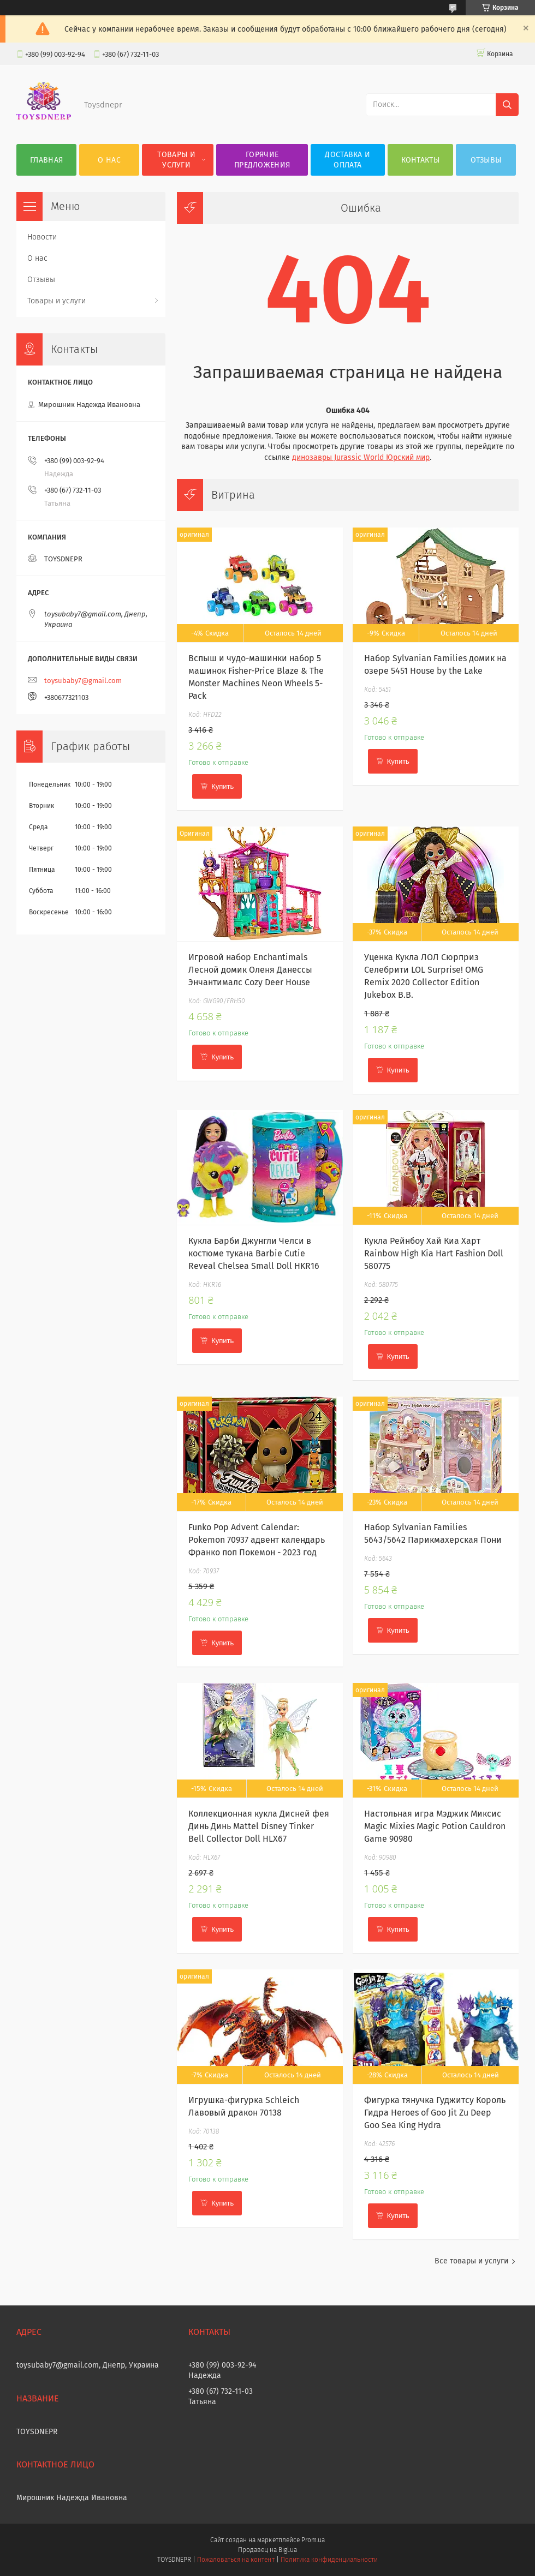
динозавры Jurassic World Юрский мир (361, 457)
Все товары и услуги (471, 2261)
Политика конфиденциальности (329, 2559)
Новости (42, 237)
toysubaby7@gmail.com (83, 680)
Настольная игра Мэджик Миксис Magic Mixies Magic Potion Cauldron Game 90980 (435, 1826)
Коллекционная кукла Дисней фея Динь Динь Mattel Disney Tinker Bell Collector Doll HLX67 (258, 1826)
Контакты (420, 160)
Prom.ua (313, 2540)
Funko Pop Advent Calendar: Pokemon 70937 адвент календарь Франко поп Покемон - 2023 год (256, 1539)
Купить (222, 786)
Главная (46, 160)
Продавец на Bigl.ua (267, 2550)
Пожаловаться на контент (235, 2559)
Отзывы (486, 160)
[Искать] (507, 104)
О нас (109, 160)
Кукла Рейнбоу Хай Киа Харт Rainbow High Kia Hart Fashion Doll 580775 (433, 1253)
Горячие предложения (262, 160)
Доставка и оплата (347, 160)
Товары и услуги (176, 160)
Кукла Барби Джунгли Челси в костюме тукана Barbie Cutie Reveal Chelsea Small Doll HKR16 (253, 1253)
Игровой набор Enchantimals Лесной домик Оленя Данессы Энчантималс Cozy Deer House (250, 969)
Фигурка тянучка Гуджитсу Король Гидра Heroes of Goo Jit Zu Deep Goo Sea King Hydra (435, 2112)
